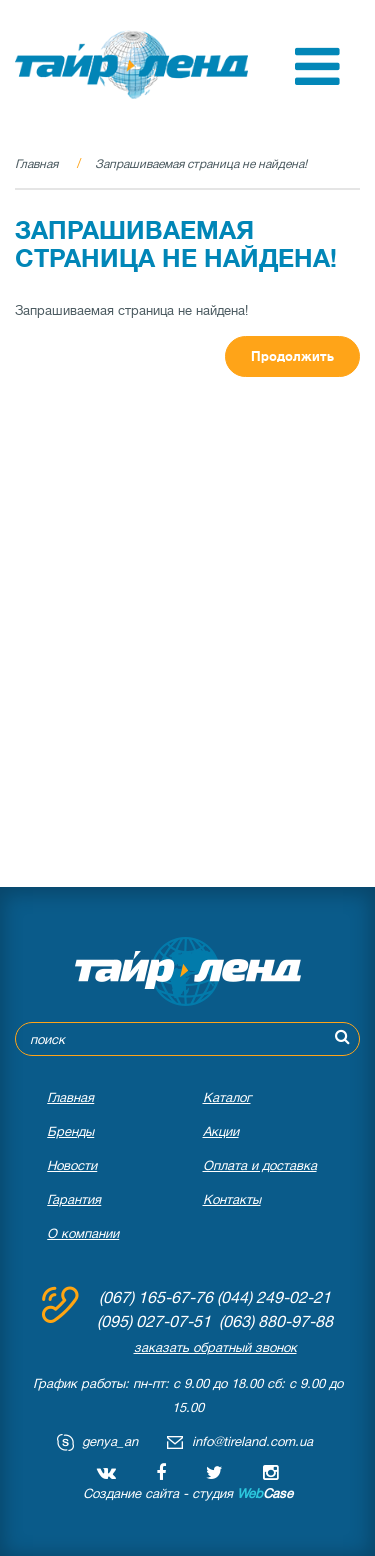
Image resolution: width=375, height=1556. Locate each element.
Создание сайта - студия (188, 1493)
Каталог (227, 1097)
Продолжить (292, 356)
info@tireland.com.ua (252, 1441)
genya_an (110, 1441)
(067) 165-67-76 (156, 1298)
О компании (83, 1233)
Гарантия (74, 1199)
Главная (36, 164)
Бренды (70, 1131)
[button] (317, 80)
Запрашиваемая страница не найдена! (201, 164)
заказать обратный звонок (215, 1347)
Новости (72, 1165)
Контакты (232, 1199)
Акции (221, 1131)
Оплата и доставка (260, 1165)
